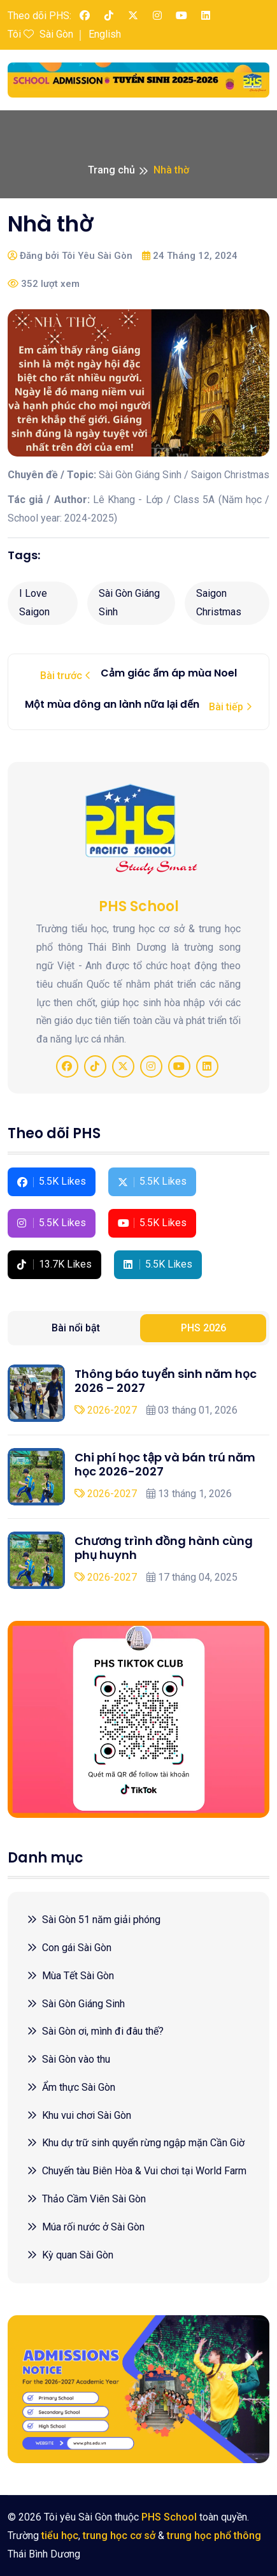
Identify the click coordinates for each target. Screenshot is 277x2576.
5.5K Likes (51, 1181)
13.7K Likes (54, 1264)
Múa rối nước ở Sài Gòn (86, 2227)
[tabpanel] (138, 1477)
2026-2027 (106, 1410)
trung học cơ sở (119, 2535)
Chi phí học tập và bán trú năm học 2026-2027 (165, 1464)
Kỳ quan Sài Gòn (70, 2255)
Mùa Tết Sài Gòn (70, 1976)
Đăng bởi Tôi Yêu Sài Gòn (70, 255)
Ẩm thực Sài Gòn (71, 2087)
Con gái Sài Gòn (69, 1948)
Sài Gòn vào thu (68, 2059)
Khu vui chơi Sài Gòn (79, 2115)
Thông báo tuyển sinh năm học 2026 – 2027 (166, 1381)
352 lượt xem (44, 283)
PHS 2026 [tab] (203, 1328)
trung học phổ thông (214, 2535)
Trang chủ (111, 170)
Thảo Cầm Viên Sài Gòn (86, 2199)
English (105, 34)
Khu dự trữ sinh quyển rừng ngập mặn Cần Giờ (136, 2143)
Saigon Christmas (218, 602)
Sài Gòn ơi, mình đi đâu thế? (95, 2031)
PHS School (169, 2517)
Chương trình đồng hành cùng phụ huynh (164, 1548)
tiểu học (59, 2535)
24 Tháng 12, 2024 (190, 255)
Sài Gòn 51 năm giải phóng (93, 1920)
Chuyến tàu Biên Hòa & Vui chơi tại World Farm (136, 2171)
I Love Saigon (34, 602)
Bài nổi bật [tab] (76, 1328)
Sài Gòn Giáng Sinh (129, 602)
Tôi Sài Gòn (40, 34)
